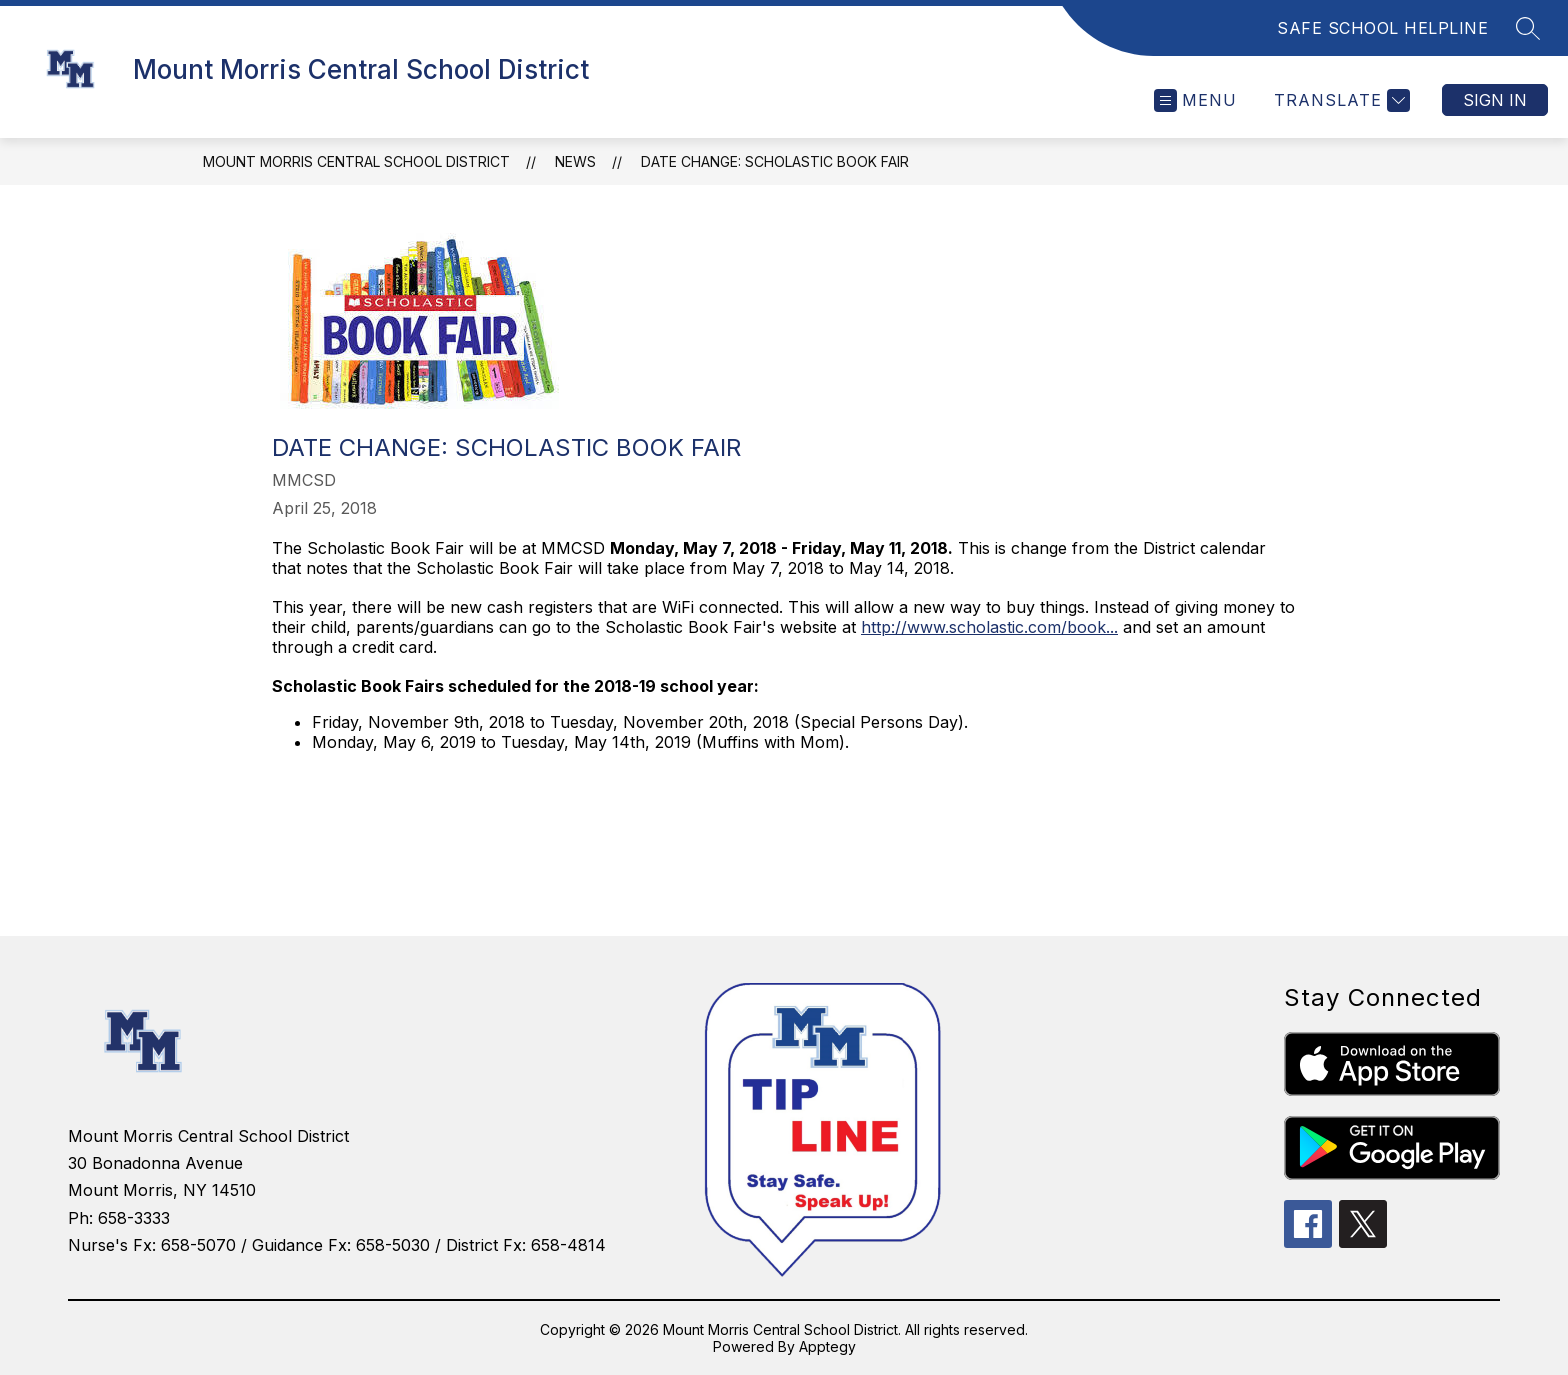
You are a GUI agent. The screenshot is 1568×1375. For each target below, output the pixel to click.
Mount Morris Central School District (356, 161)
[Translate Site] (1339, 100)
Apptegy (827, 1346)
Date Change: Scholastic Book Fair (775, 161)
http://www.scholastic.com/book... (989, 627)
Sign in (1495, 100)
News (575, 161)
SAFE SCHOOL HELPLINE (1382, 28)
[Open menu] (1195, 100)
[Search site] (1528, 28)
